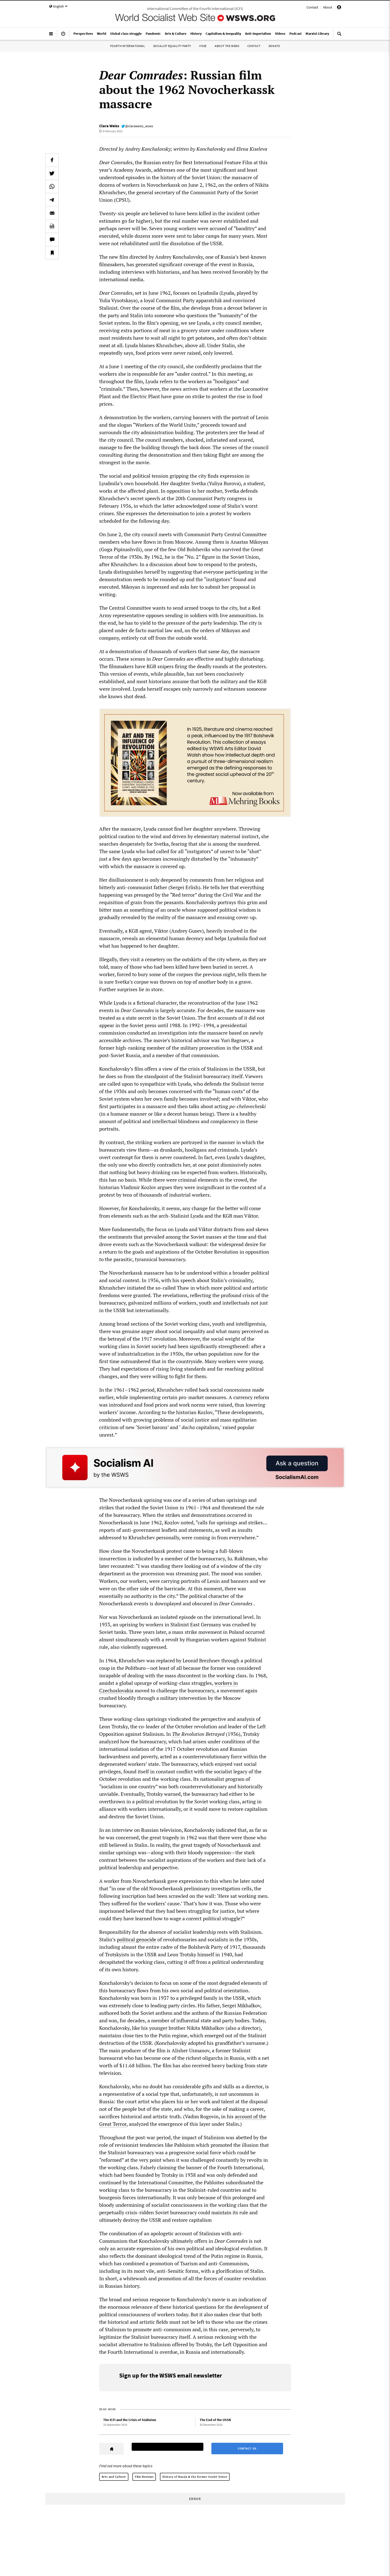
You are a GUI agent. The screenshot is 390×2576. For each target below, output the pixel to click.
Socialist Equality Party (172, 46)
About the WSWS (227, 46)
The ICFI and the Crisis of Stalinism (129, 2420)
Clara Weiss (109, 125)
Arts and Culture (114, 2477)
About (327, 7)
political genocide (136, 1939)
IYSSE (203, 46)
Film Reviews (144, 2477)
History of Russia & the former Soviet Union (194, 2477)
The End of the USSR (215, 2420)
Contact (312, 7)
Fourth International (127, 46)
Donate (274, 46)
